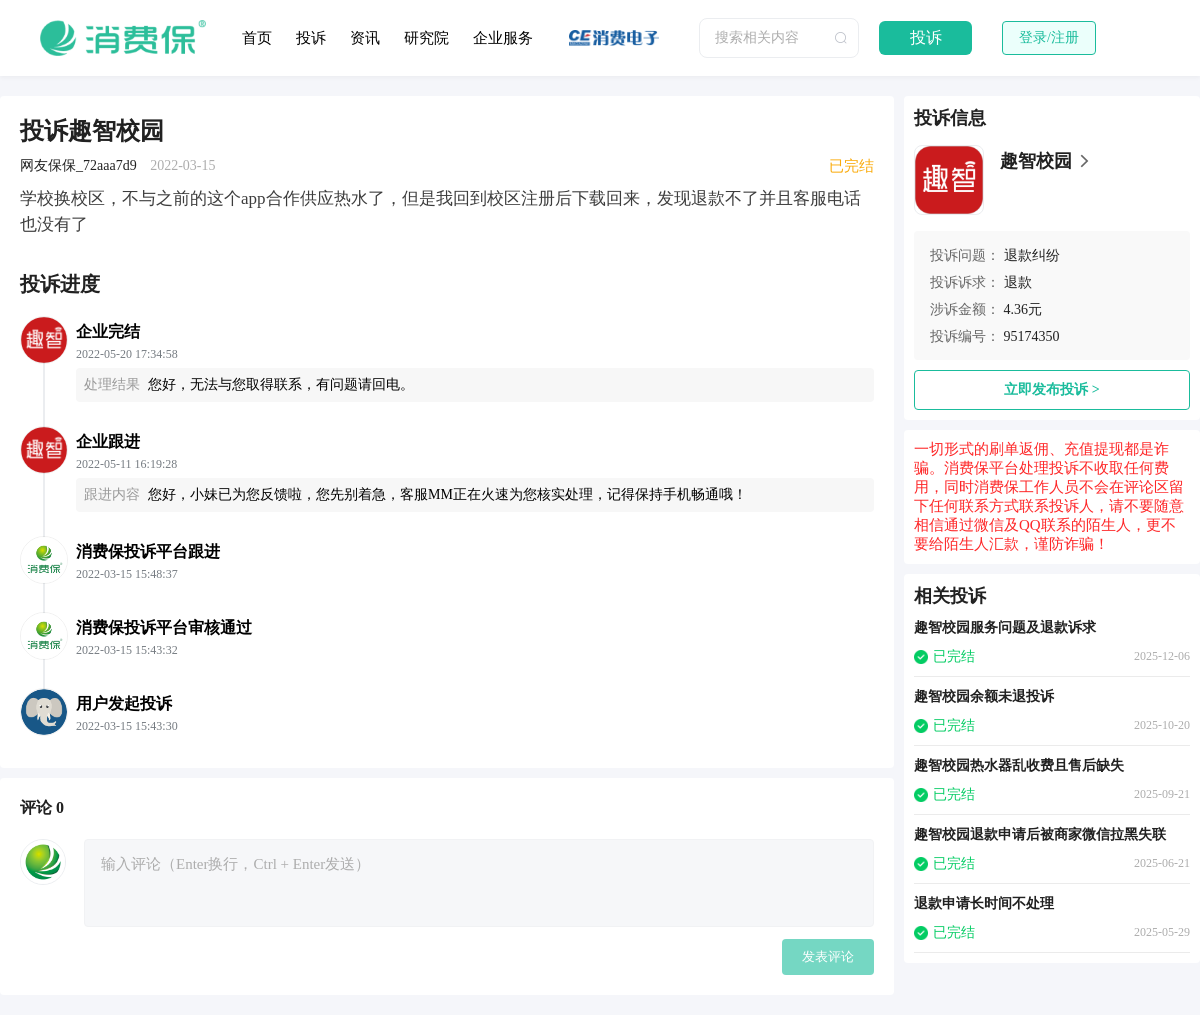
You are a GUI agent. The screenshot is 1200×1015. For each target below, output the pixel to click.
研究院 (426, 38)
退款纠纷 (1032, 255)
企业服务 (503, 38)
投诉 (311, 38)
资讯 (365, 38)
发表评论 (828, 956)
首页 (257, 38)
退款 (1018, 282)
